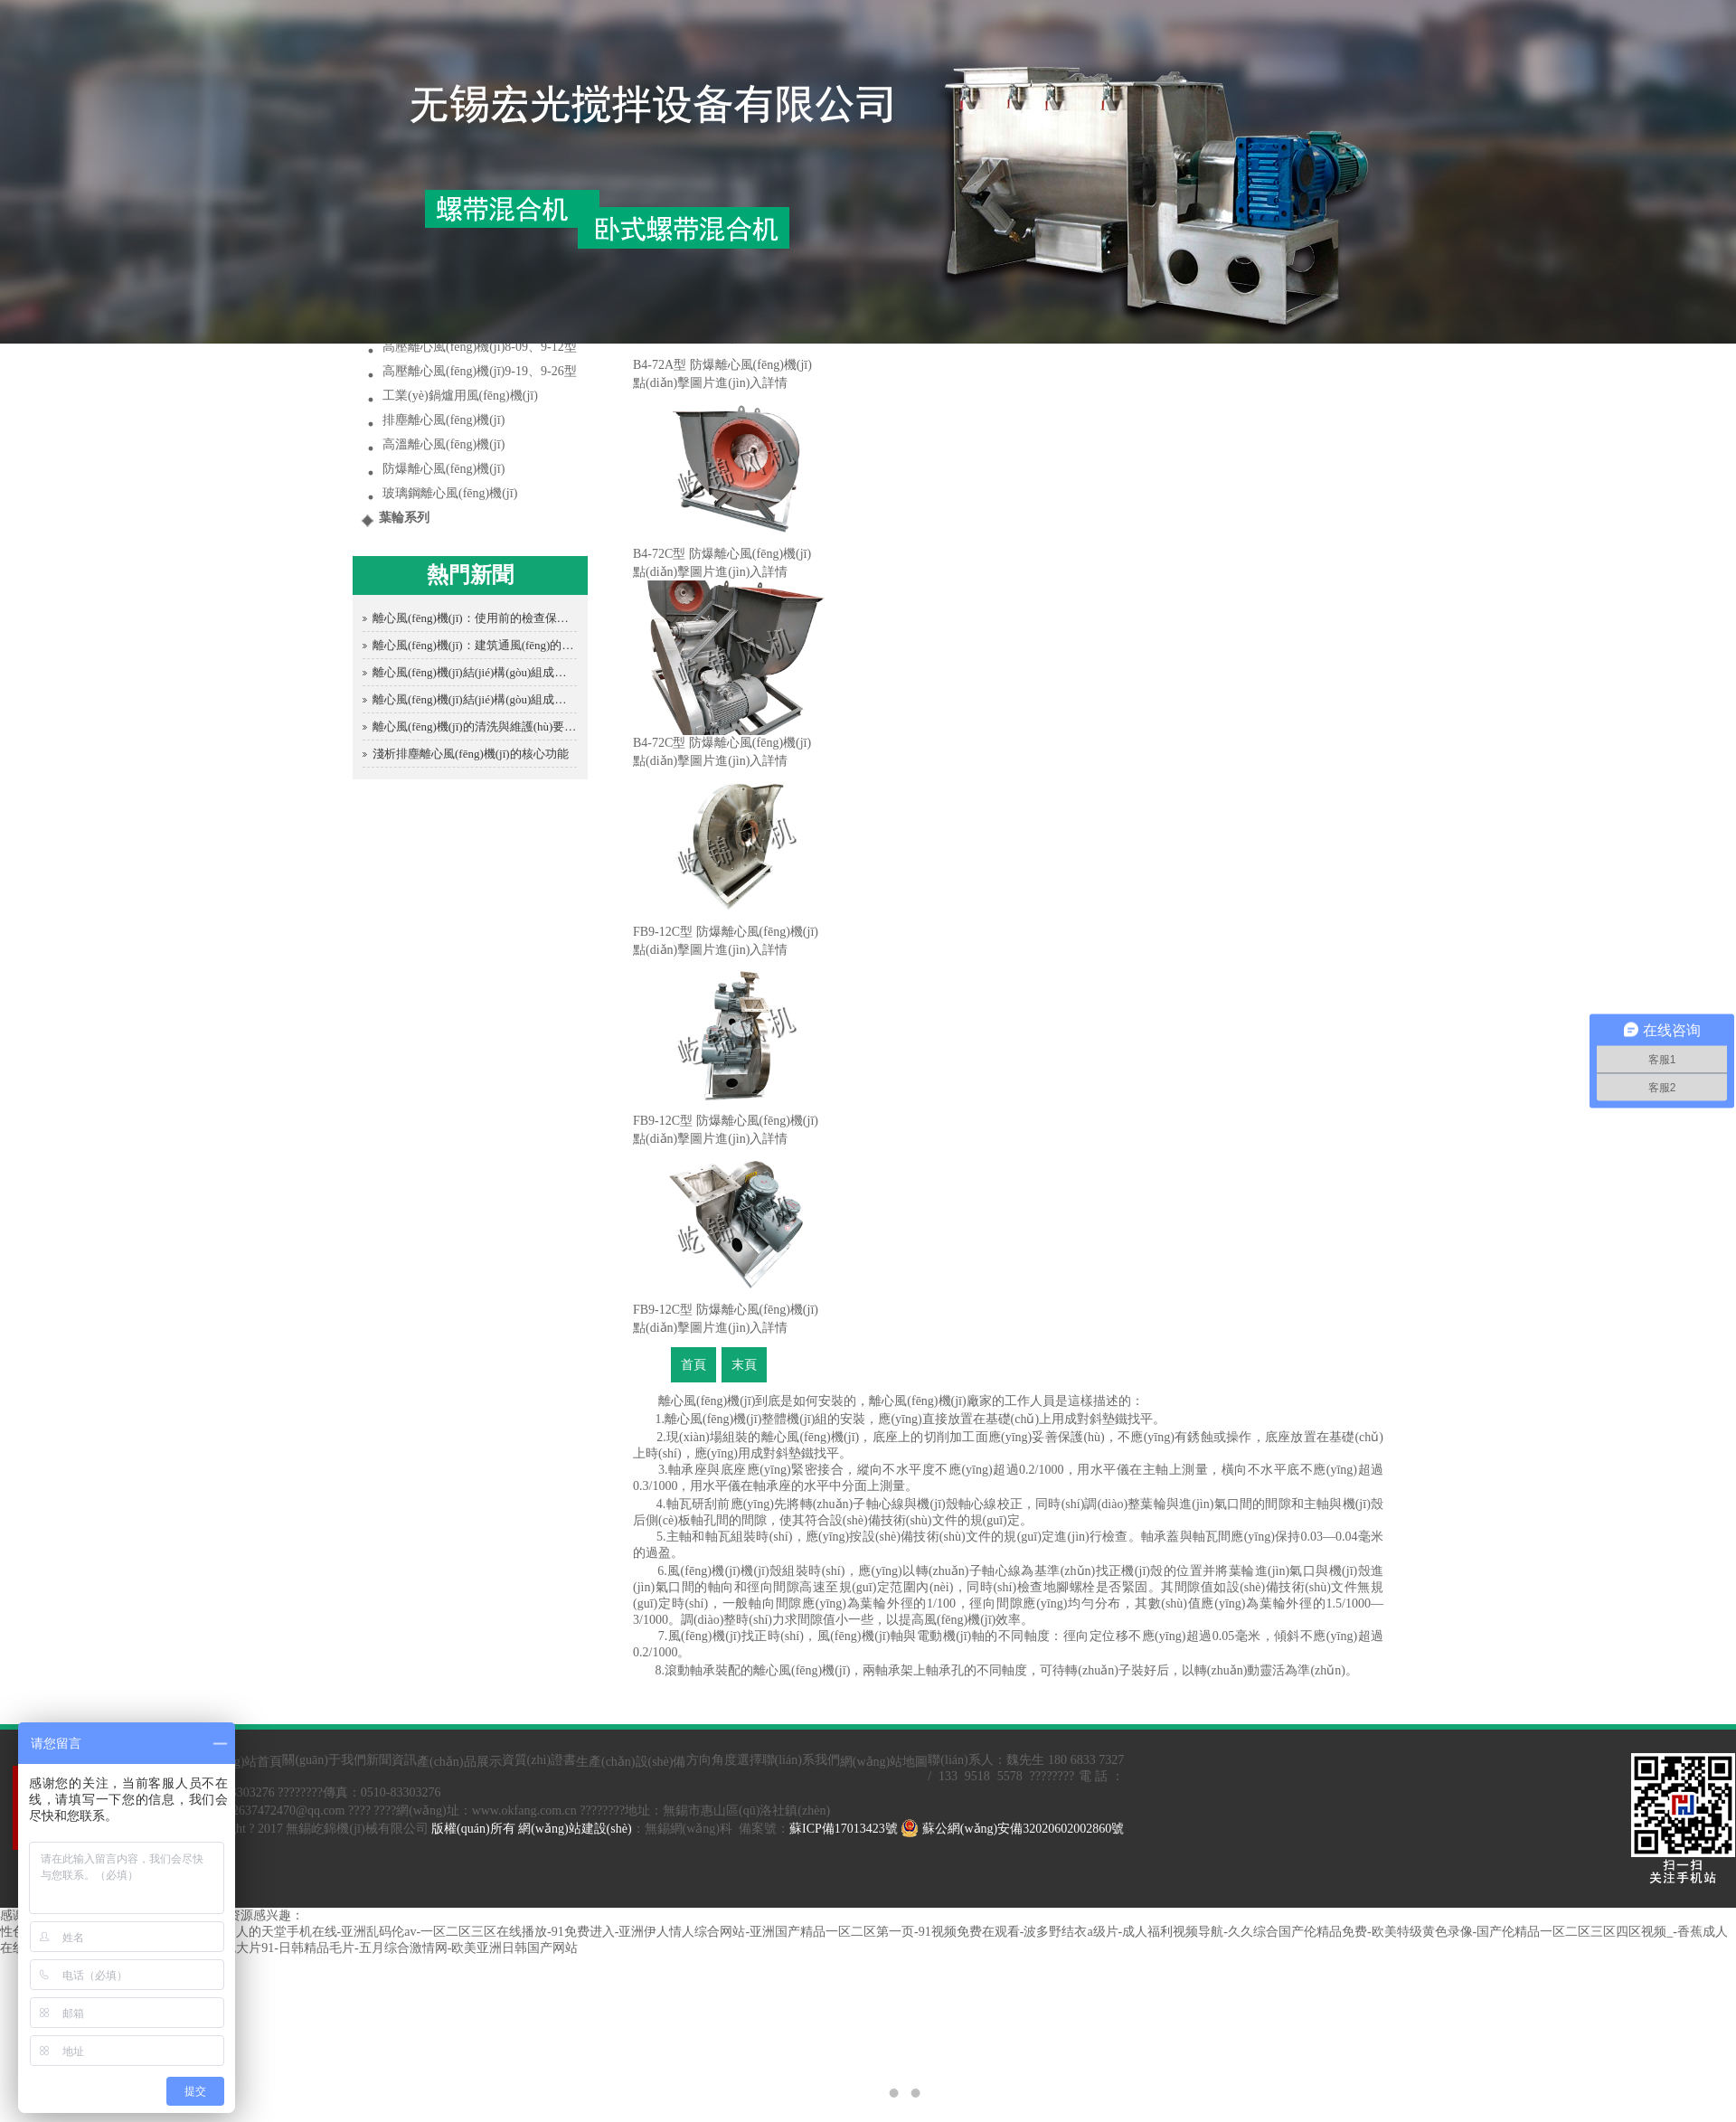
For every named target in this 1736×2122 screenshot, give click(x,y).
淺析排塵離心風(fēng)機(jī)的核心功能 (471, 753)
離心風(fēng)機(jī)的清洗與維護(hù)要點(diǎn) (475, 726)
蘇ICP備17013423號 (843, 1828)
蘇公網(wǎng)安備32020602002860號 (1012, 1828)
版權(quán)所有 (473, 1828)
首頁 (693, 1365)
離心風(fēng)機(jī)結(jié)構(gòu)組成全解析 (475, 672)
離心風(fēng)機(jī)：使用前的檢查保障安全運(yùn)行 (475, 618)
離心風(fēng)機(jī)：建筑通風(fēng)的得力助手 (475, 645)
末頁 (744, 1365)
